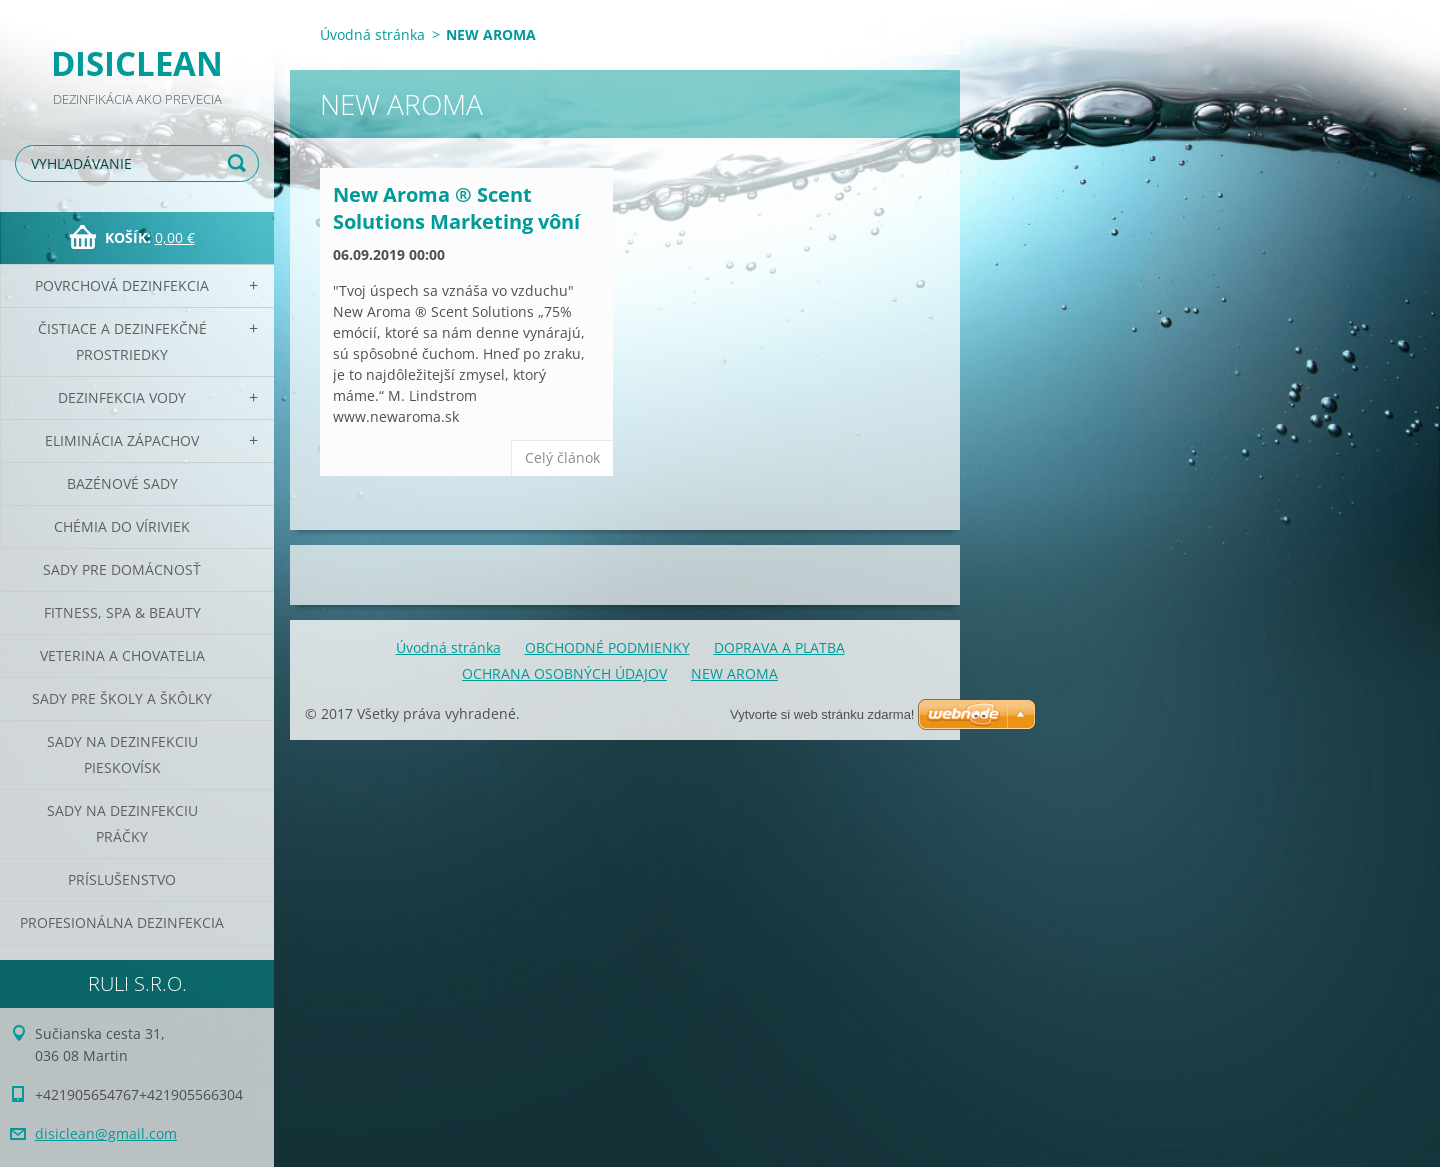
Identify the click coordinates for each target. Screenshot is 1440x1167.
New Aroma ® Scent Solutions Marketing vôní (456, 208)
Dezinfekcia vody (122, 397)
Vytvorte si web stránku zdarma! (822, 714)
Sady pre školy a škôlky (122, 698)
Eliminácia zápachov (122, 440)
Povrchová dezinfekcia (122, 285)
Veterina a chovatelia (122, 655)
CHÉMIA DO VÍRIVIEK (122, 526)
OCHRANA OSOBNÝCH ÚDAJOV (564, 673)
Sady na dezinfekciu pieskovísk (122, 754)
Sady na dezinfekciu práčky (122, 823)
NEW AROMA (734, 673)
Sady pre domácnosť (122, 569)
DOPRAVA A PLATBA (779, 647)
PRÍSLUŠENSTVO (122, 879)
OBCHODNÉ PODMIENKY (607, 647)
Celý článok (562, 457)
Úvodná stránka (372, 34)
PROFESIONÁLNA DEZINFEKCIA (122, 922)
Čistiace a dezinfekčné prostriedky (122, 341)
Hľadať (240, 163)
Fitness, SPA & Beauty (122, 612)
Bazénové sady (122, 483)
